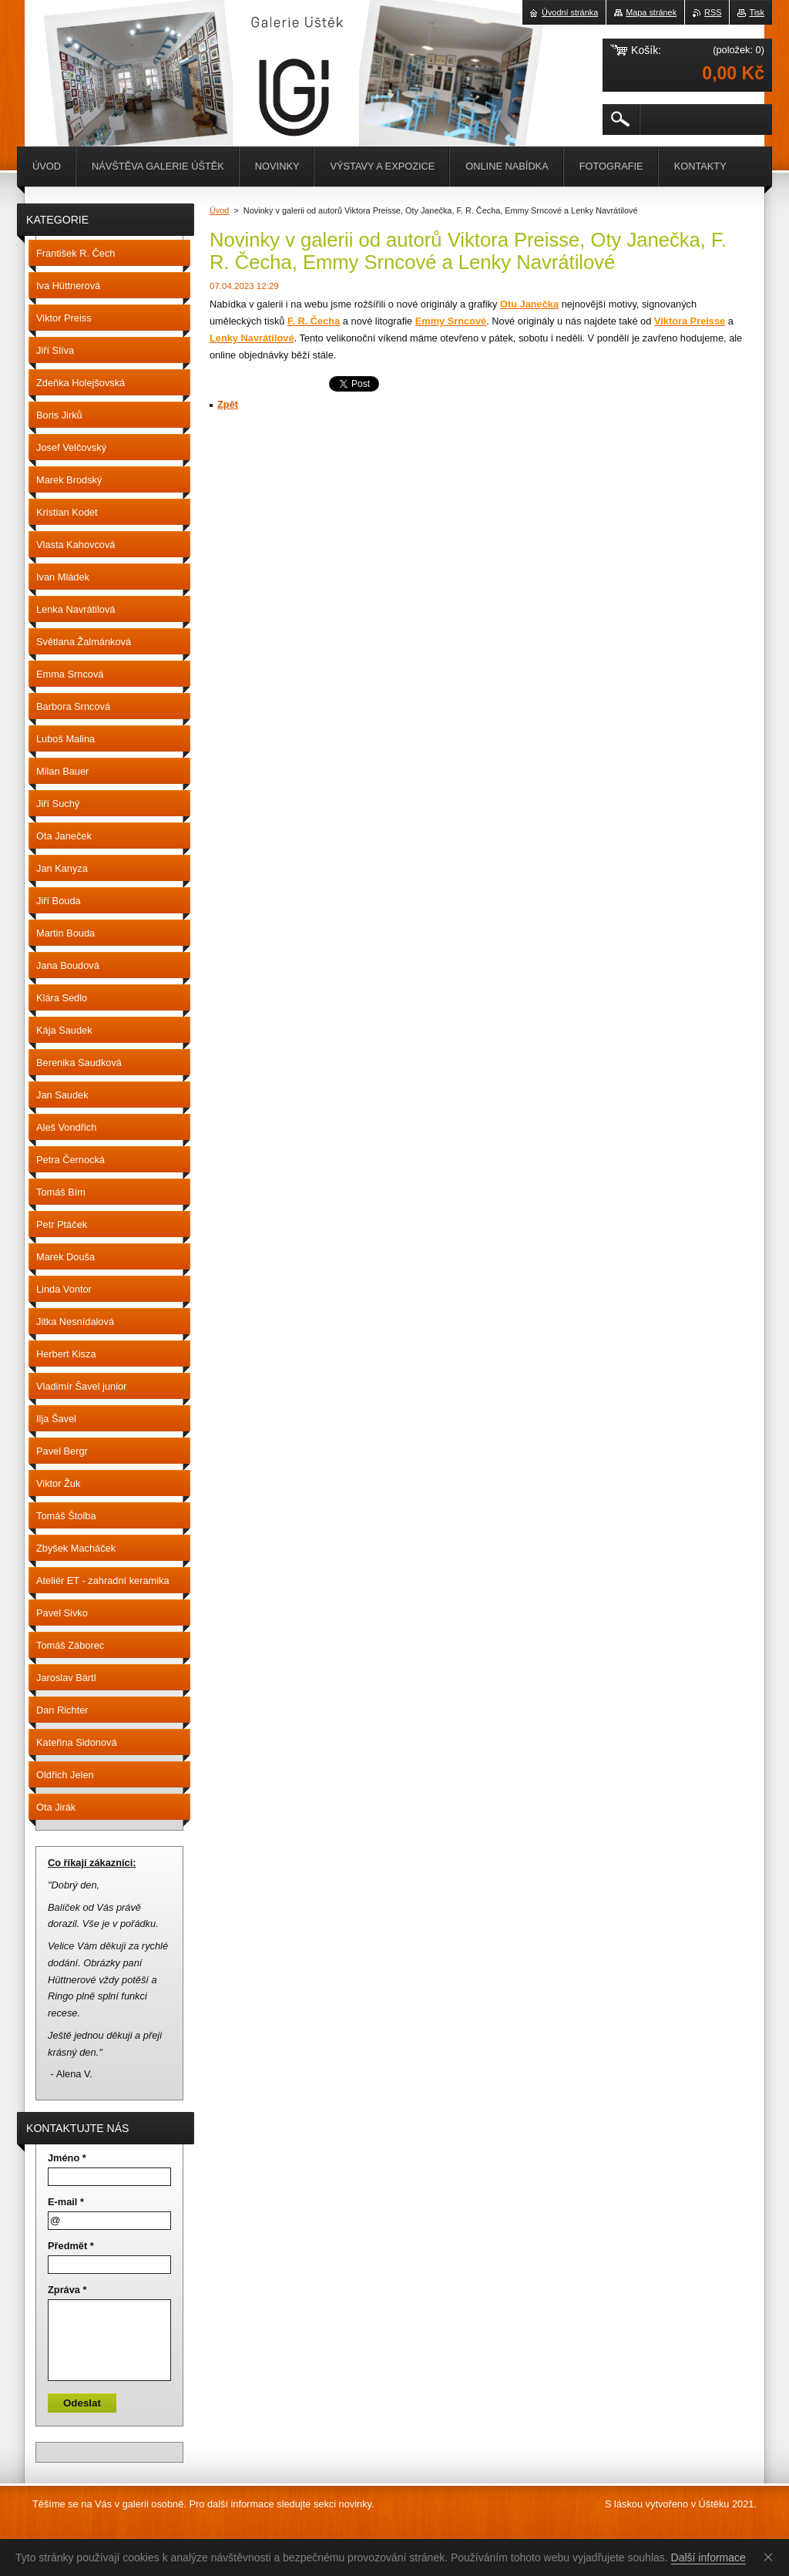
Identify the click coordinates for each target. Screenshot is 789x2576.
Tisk (756, 12)
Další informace (708, 2557)
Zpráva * (67, 2289)
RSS (712, 12)
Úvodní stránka (570, 12)
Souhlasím (771, 2556)
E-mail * (66, 2202)
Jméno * (67, 2158)
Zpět (227, 404)
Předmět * (71, 2245)
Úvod (219, 210)
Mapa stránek (651, 12)
